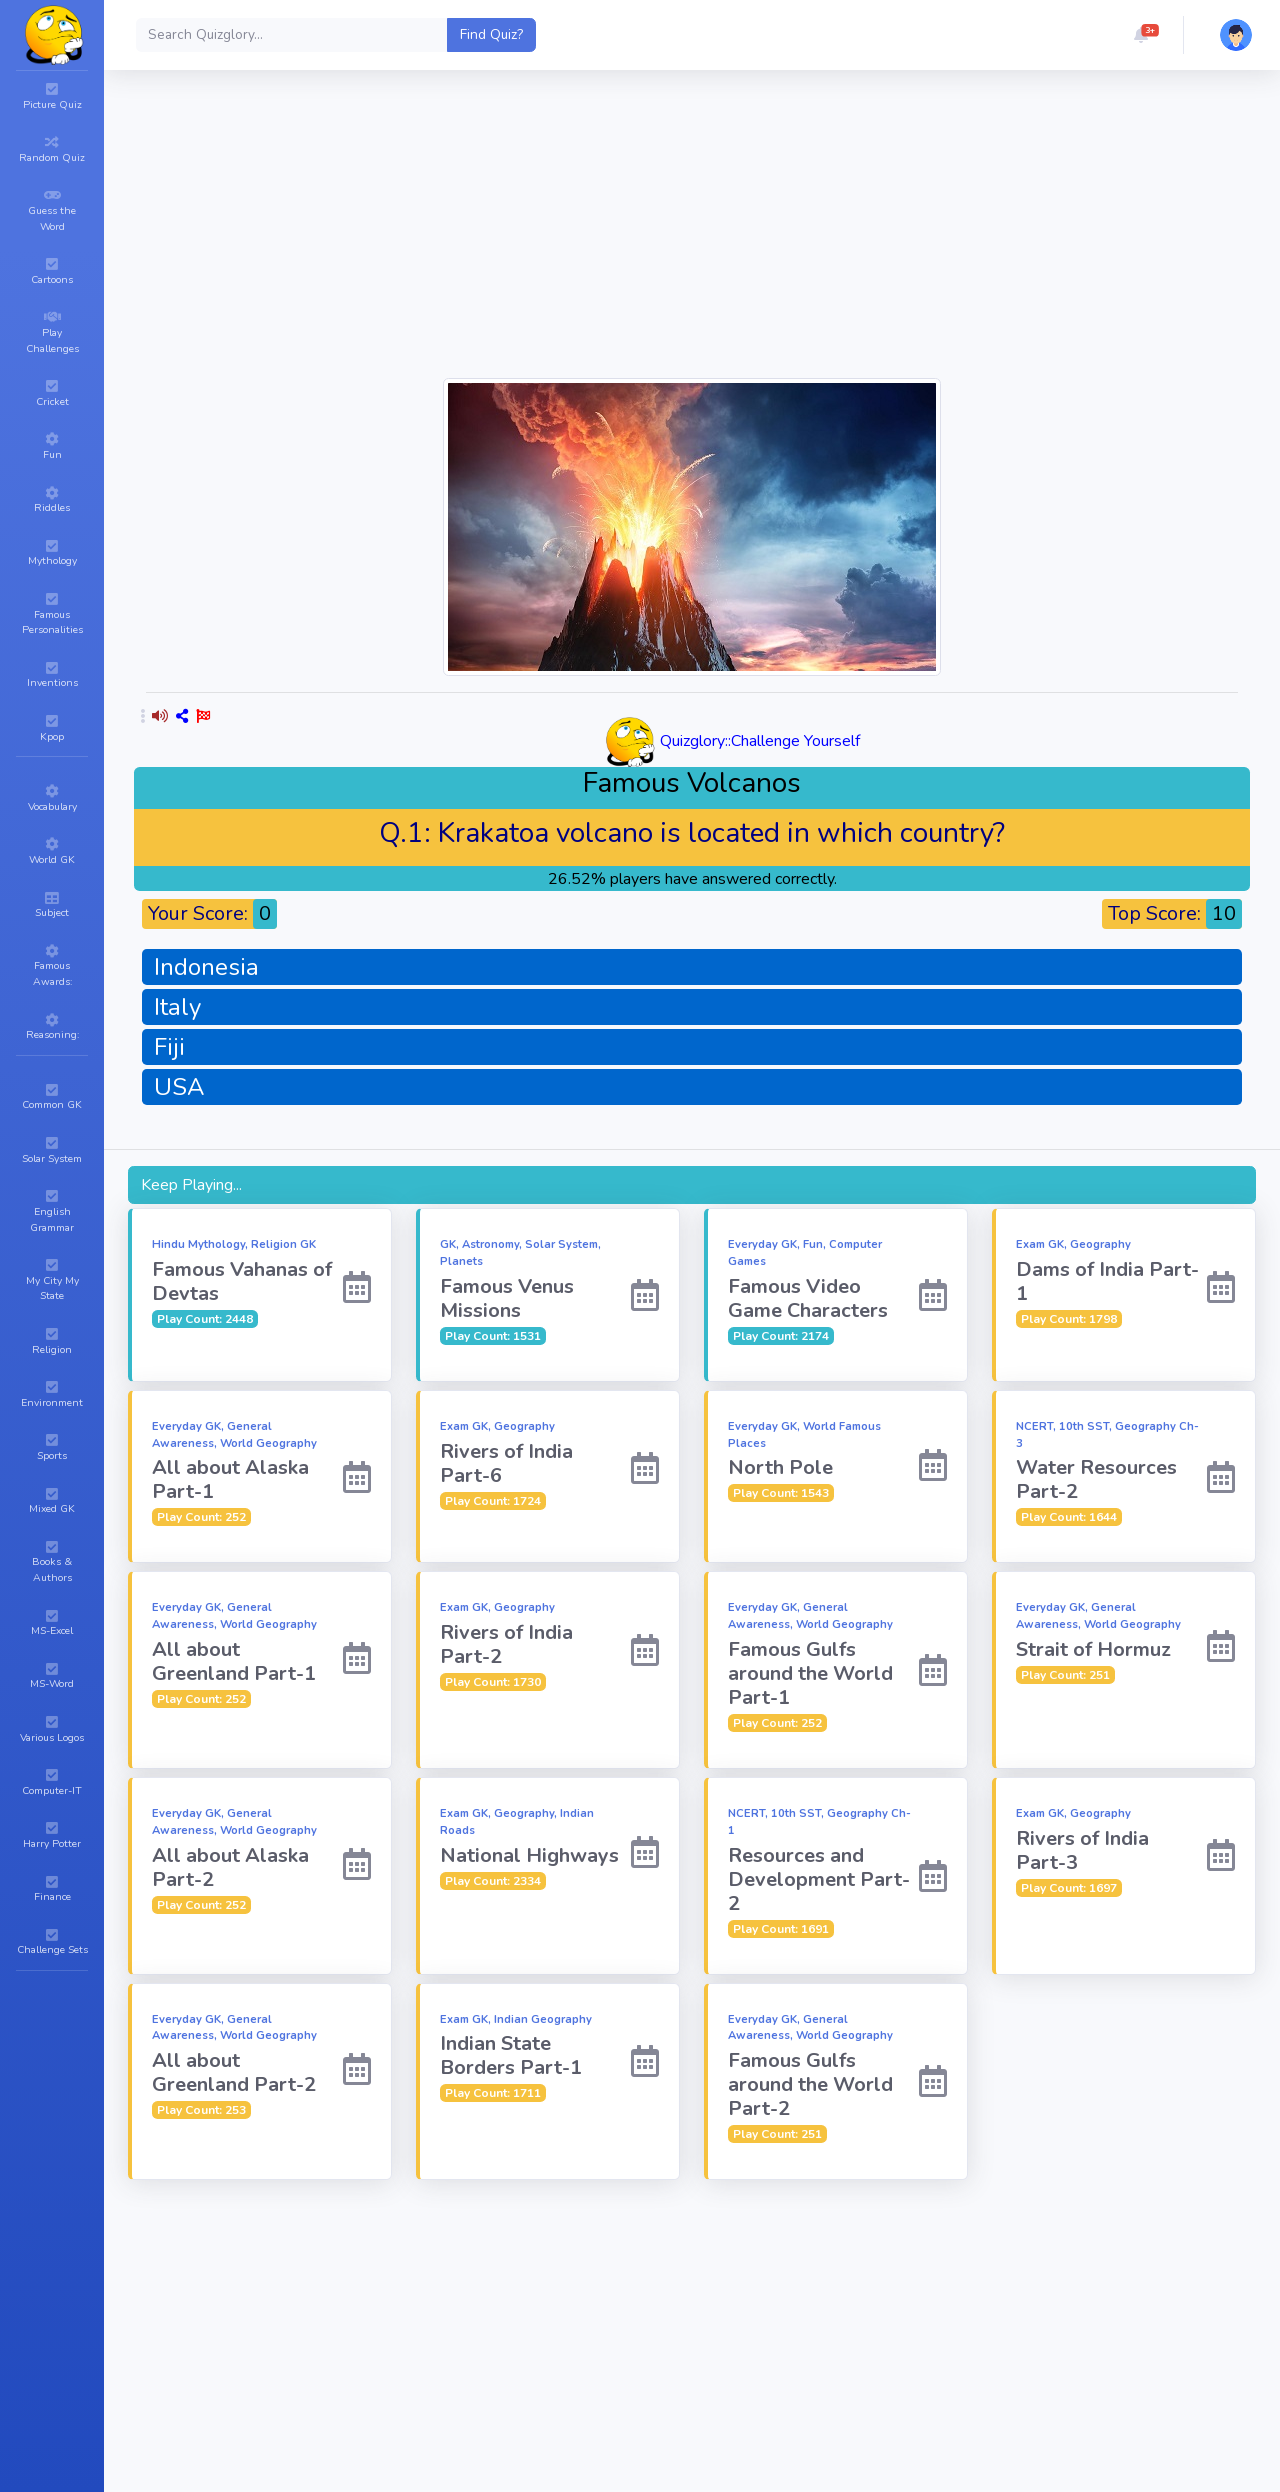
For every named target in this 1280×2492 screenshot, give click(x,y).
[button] (1141, 35)
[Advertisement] (692, 234)
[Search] (292, 35)
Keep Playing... (191, 1185)
